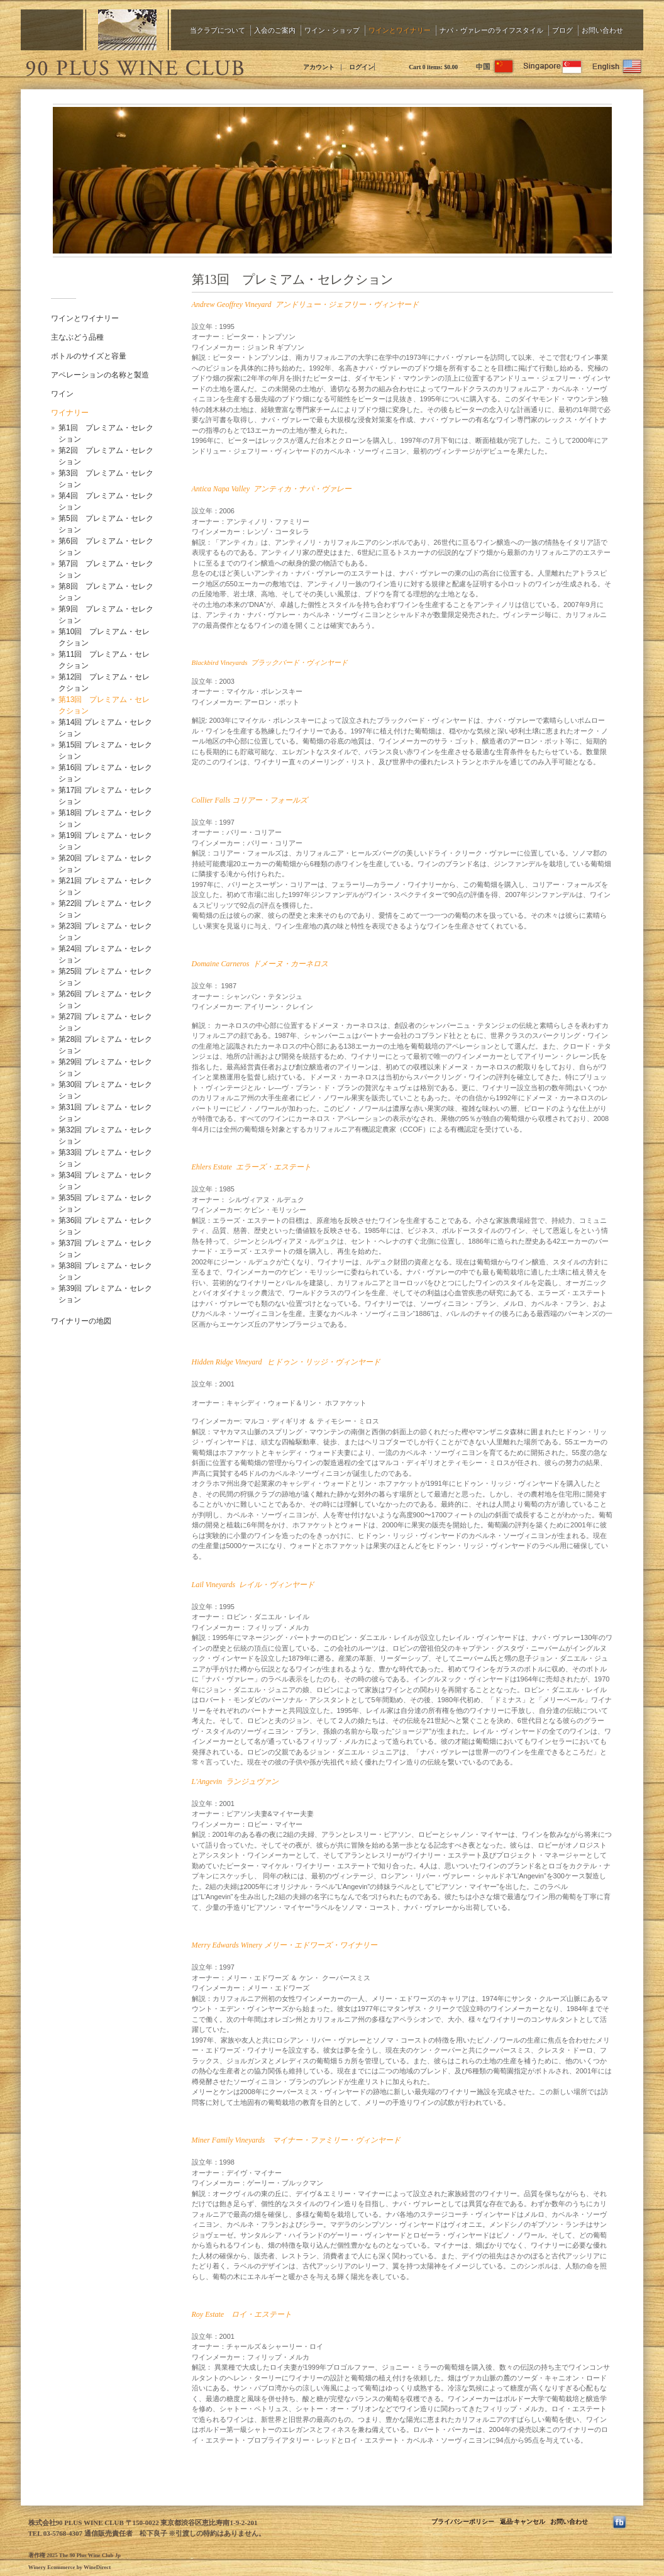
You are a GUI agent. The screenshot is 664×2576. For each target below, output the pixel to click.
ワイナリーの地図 (81, 1321)
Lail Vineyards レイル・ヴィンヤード (253, 1584)
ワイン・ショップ (332, 30)
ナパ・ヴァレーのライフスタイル (491, 30)
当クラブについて (217, 30)
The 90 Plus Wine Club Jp (134, 66)
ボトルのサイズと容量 (88, 356)
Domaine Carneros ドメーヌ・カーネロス (260, 963)
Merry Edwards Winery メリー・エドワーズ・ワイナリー (284, 1945)
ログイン (361, 67)
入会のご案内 (275, 30)
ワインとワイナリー (399, 30)
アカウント (319, 67)
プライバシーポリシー (462, 2521)
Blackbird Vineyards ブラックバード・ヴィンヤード (270, 662)
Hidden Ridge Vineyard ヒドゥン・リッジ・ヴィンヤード (286, 1362)
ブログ (562, 30)
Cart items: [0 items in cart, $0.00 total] (433, 67)
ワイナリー (70, 412)
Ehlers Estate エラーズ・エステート (251, 1167)
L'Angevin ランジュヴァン (235, 1781)
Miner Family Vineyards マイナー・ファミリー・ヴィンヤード (296, 2140)
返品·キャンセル (522, 2521)
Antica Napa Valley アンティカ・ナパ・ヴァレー (272, 488)
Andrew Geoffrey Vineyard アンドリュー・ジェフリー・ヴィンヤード (305, 304)
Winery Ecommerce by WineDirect (69, 2567)
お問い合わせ (602, 30)
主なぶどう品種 (77, 337)
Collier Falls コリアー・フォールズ (250, 800)
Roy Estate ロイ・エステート (242, 2314)
